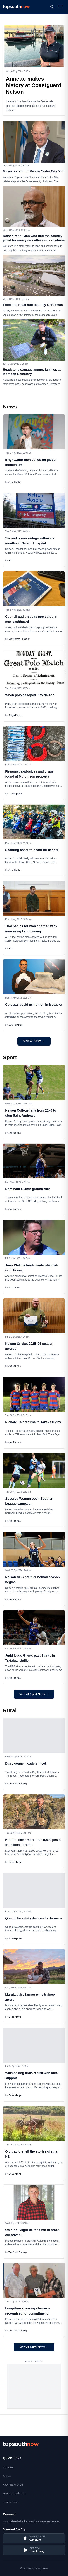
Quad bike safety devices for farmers (33, 1918)
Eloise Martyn (15, 1862)
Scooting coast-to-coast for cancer (31, 850)
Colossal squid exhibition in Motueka (33, 1004)
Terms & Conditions (14, 2493)
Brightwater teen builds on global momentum (30, 462)
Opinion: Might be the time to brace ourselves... (32, 2232)
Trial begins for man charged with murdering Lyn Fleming (31, 928)
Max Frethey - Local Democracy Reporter (19, 639)
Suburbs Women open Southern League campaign (30, 1501)
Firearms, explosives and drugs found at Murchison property (29, 774)
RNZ (10, 560)
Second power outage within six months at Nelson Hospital (29, 540)
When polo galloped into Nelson (29, 695)
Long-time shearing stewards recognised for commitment (27, 2311)
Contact (7, 2476)
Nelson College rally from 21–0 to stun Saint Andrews (30, 1113)
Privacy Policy (10, 2502)
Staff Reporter (15, 794)
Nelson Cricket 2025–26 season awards (29, 1346)
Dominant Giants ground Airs (27, 1189)
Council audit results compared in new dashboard (31, 619)
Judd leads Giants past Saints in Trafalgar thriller (30, 1658)
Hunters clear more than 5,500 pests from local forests (33, 1842)
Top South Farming (17, 1783)
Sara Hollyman (15, 1025)
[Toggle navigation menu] (61, 7)
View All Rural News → (34, 2347)
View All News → (34, 1041)
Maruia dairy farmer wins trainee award (30, 1997)
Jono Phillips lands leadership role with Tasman (31, 1267)
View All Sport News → (34, 1694)
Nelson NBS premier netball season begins (32, 1579)
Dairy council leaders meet (25, 1763)
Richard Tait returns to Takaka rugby (33, 1422)
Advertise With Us (13, 2484)
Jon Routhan (14, 1133)
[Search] (52, 6)
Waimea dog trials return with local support (31, 2075)
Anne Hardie (14, 482)
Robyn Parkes (15, 715)
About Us (8, 2467)
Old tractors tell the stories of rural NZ (31, 2154)
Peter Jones (14, 1287)
